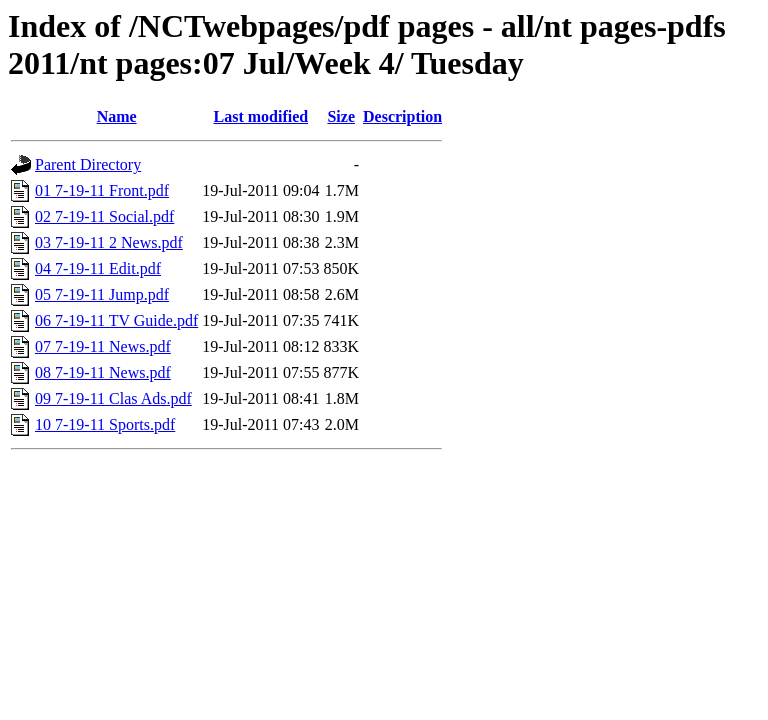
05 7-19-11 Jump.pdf (102, 294)
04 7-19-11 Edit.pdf (98, 268)
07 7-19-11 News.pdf (103, 346)
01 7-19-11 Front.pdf (102, 190)
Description (402, 116)
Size (341, 116)
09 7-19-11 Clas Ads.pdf (113, 398)
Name (117, 116)
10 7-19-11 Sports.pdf (105, 424)
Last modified (261, 116)
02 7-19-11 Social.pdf (104, 216)
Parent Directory (88, 164)
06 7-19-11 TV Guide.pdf (116, 320)
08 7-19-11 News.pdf (103, 372)
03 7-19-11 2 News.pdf (109, 242)
